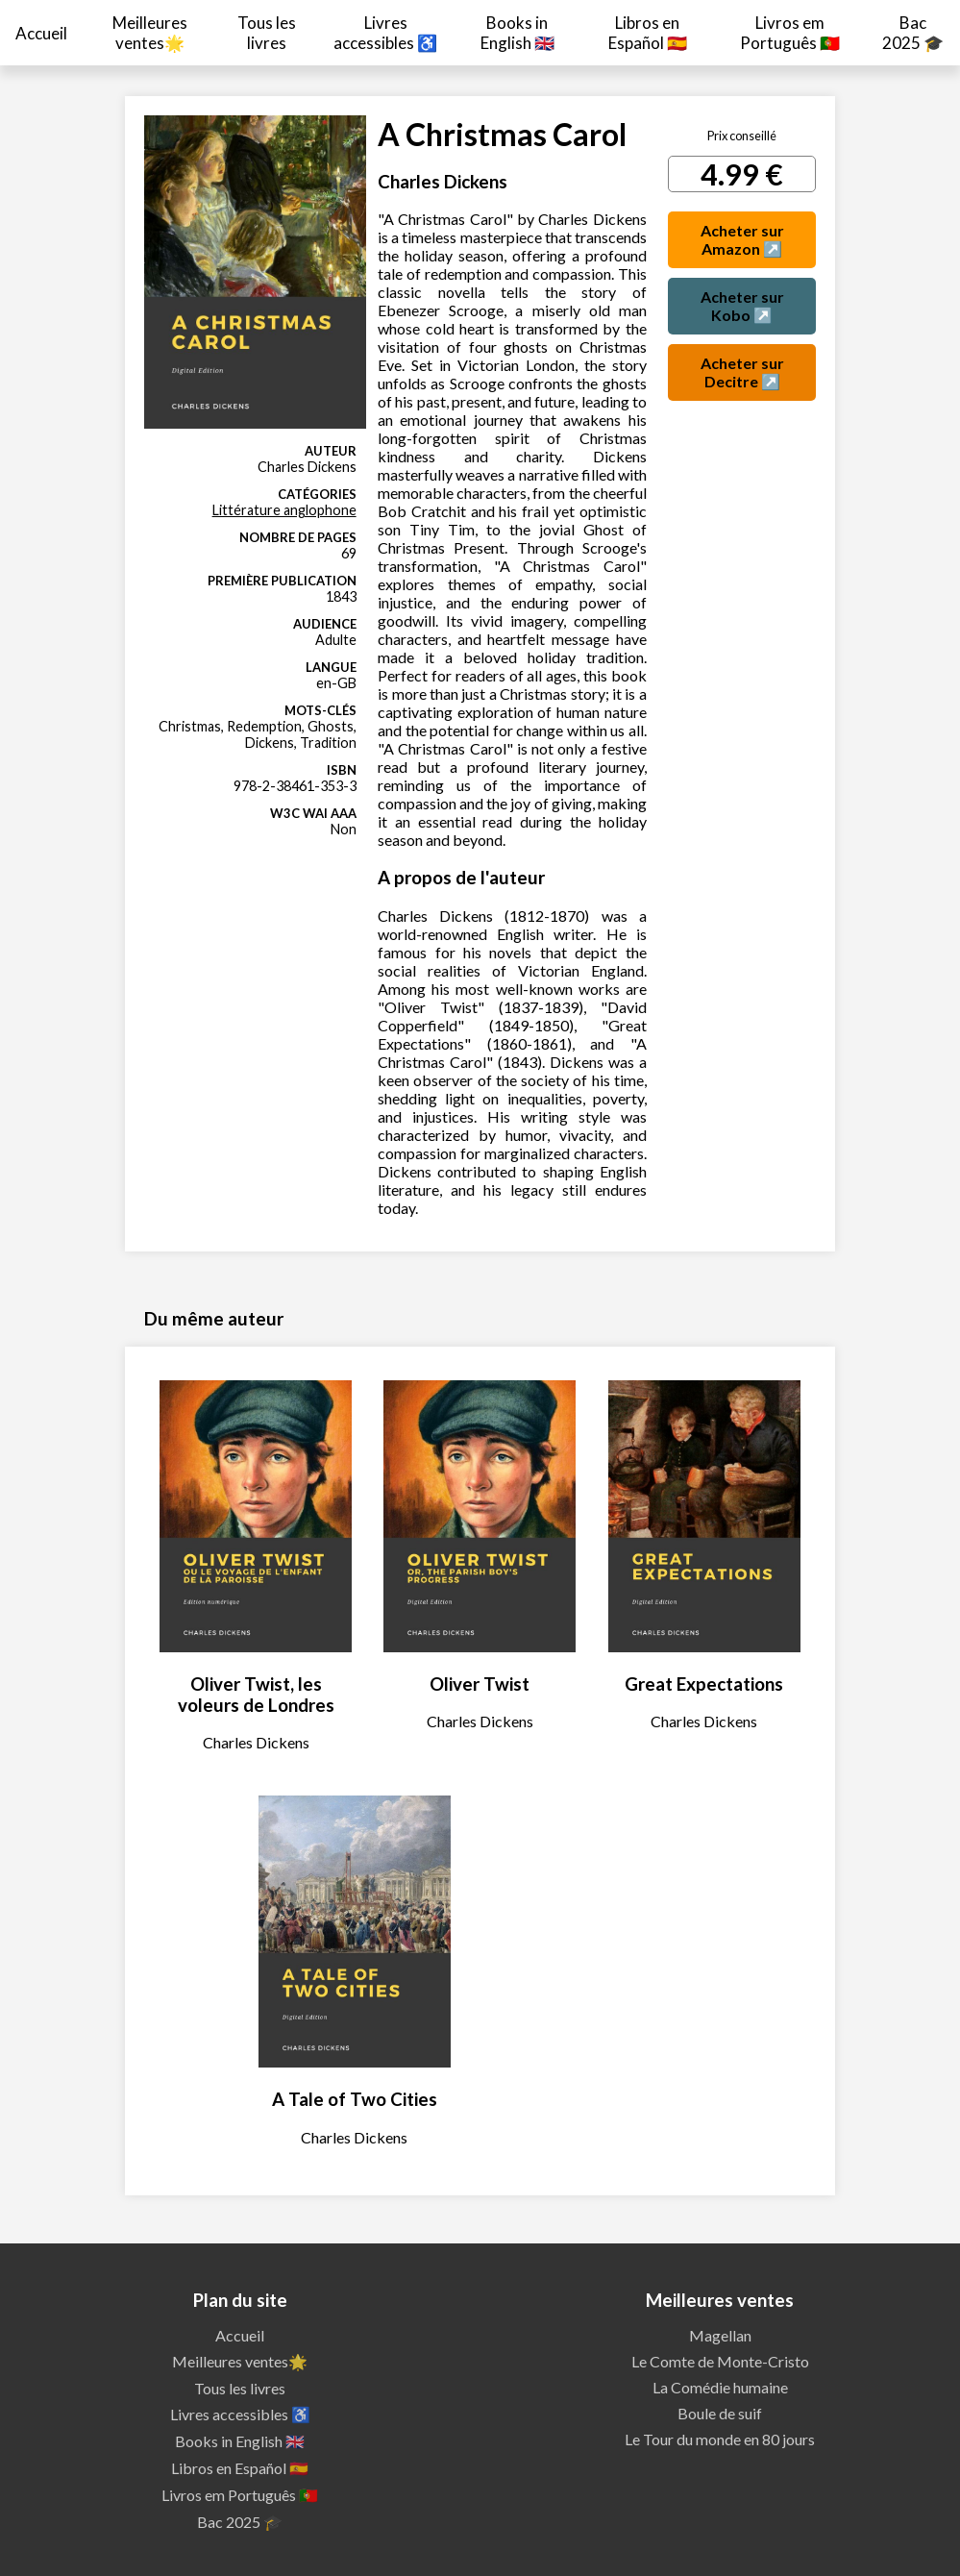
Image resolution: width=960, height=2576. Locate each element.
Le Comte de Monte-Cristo (720, 2361)
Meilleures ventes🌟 (149, 32)
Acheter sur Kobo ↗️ (742, 305)
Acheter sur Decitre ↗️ (742, 372)
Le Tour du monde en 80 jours (720, 2439)
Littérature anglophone (284, 510)
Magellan (720, 2335)
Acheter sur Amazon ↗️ (742, 239)
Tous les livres (266, 32)
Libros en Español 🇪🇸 (647, 32)
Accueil (41, 33)
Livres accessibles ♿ (385, 32)
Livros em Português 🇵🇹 (790, 32)
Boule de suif (719, 2413)
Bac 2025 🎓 (913, 32)
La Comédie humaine (720, 2387)
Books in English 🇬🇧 (517, 32)
